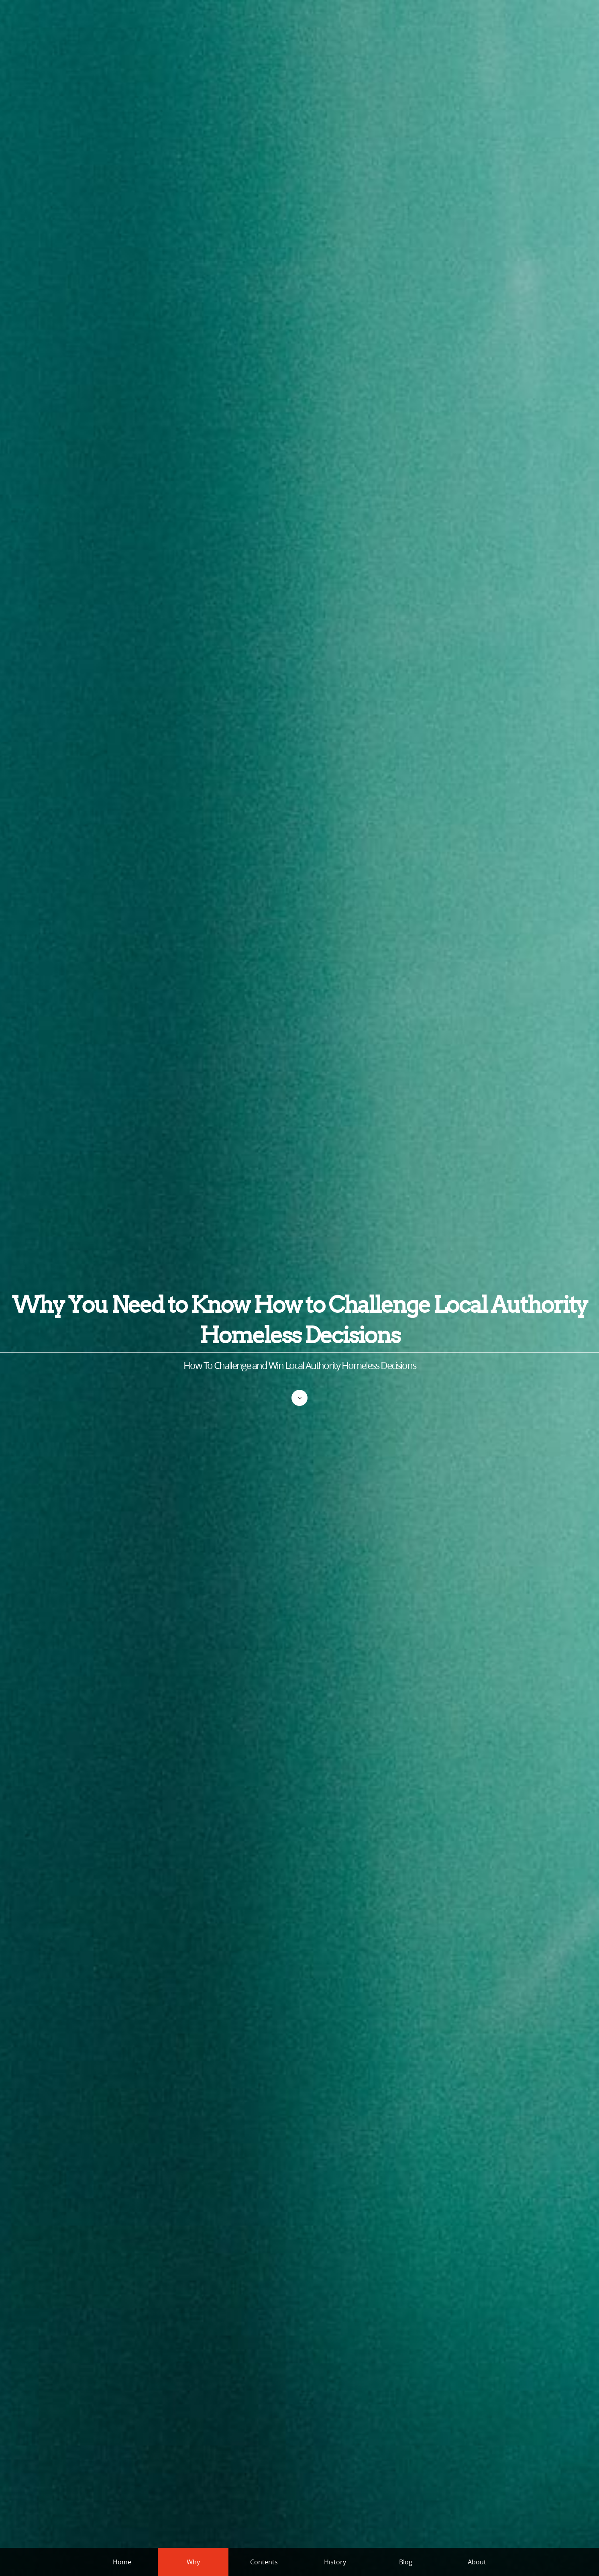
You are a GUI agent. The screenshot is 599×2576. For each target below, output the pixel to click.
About (477, 2562)
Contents (264, 2562)
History (335, 2562)
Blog (405, 2562)
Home (122, 2562)
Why (193, 2562)
